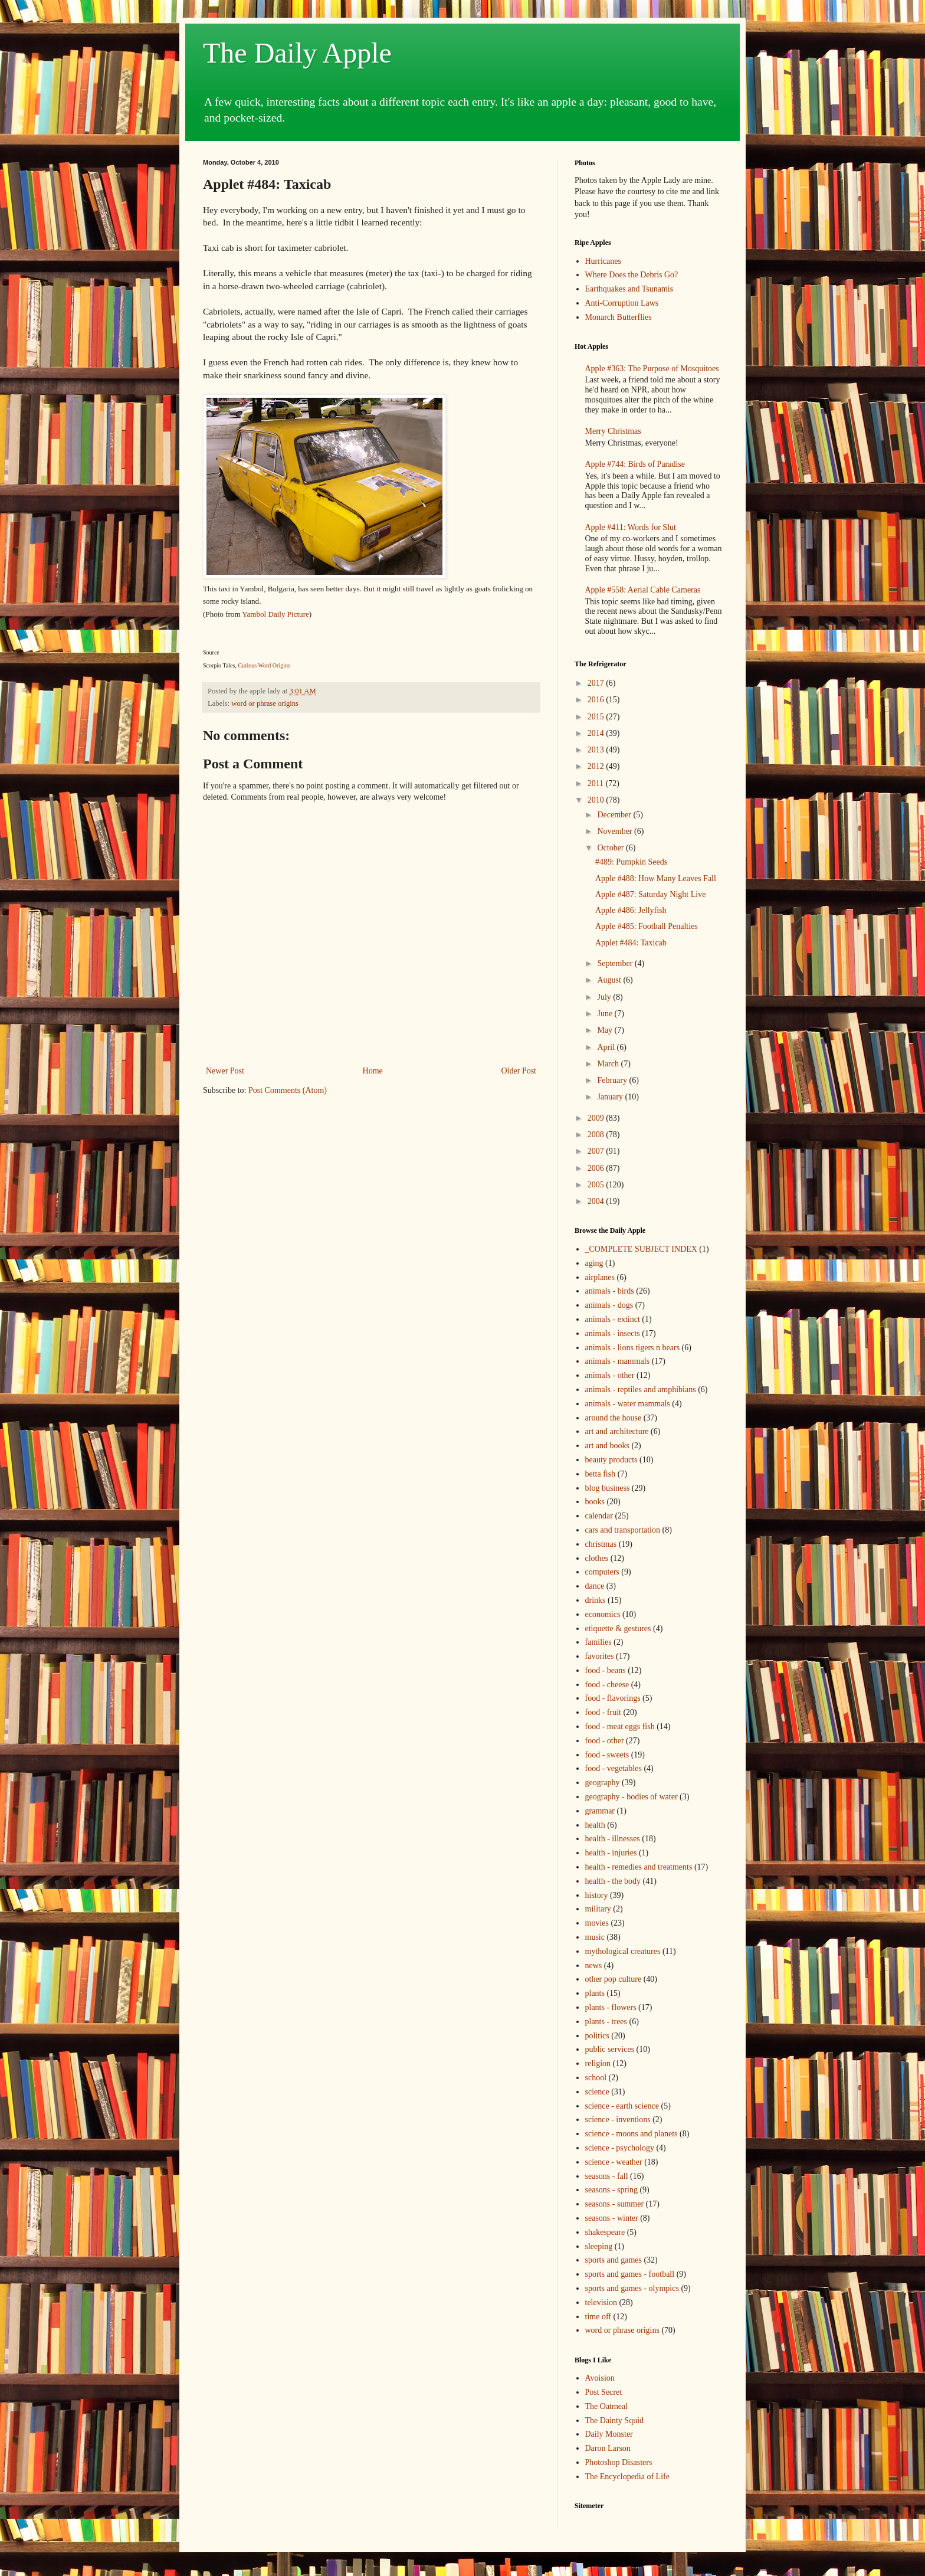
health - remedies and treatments (639, 1867)
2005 (597, 1184)
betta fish (600, 1473)
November (615, 831)
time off (598, 2316)
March (609, 1063)
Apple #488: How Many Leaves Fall (655, 878)
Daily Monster (609, 2434)
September (615, 963)
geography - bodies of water (631, 1796)
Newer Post (225, 1070)
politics (597, 2035)
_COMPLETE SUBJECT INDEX (641, 1249)
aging (594, 1263)
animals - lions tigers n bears (632, 1347)
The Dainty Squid (614, 2420)
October (611, 847)
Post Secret (603, 2392)
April (606, 1047)
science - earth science (622, 2106)
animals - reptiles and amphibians (640, 1389)
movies (597, 1923)
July (605, 997)
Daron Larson (608, 2448)
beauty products (611, 1459)
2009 (597, 1118)
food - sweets (607, 1754)
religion (598, 2063)
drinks (595, 1600)
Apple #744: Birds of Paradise (635, 464)
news (593, 1965)
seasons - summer (614, 2203)
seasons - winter (611, 2218)
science (597, 2091)
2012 (597, 766)
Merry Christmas (613, 431)
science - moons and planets (631, 2133)
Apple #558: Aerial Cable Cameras (643, 589)
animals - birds (609, 1291)
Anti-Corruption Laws (622, 303)
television (601, 2302)
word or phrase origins (265, 703)
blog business (607, 1488)
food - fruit (603, 1712)
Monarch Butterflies (618, 317)
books (595, 1501)
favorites (599, 1656)
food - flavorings (613, 1698)
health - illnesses (612, 1838)
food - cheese (607, 1684)
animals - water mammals (627, 1403)
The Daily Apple (297, 52)
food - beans (605, 1670)
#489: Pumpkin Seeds (631, 861)
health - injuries (611, 1852)
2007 (597, 1151)
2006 (597, 1168)
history (596, 1895)
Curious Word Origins (264, 665)
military (598, 1908)
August (610, 980)
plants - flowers (611, 2007)
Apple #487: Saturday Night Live (650, 894)
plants (595, 1993)
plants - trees (606, 2021)
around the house (613, 1417)
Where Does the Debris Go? (631, 274)
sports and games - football (630, 2274)
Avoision (600, 2378)
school (596, 2077)
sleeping (599, 2246)
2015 (597, 716)
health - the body (613, 1881)
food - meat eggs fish (620, 1726)
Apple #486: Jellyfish (631, 910)
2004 (597, 1201)
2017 (597, 683)
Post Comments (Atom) (287, 1090)
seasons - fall (606, 2176)
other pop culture (613, 1979)
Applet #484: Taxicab (631, 942)
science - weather (613, 2162)
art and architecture (617, 1431)
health (595, 1825)
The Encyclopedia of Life (627, 2476)
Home (373, 1070)
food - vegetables (613, 1768)
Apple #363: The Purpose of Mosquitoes (652, 368)
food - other (604, 1740)
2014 (597, 733)
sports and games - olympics (632, 2288)
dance (595, 1586)
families (598, 1642)
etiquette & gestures (618, 1628)
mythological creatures (623, 1951)
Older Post (519, 1070)
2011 (597, 783)
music (595, 1937)
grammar (600, 1810)
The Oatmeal (606, 2406)
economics (603, 1614)
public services (610, 2049)
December (615, 814)
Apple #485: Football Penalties (646, 926)
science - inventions (618, 2119)
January (611, 1096)
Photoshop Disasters (618, 2462)
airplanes (600, 1277)
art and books (607, 1445)
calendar (599, 1515)
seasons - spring (611, 2189)
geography (602, 1782)
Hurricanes (603, 261)
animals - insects (612, 1333)
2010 (597, 800)
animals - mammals (617, 1361)
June (605, 1013)
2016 (597, 699)
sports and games (613, 2260)
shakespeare (605, 2232)
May (605, 1030)
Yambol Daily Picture (275, 614)
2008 (597, 1134)
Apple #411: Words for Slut (630, 527)
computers (602, 1571)
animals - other (610, 1375)
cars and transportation (623, 1530)
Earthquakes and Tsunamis (629, 288)
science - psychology (619, 2147)
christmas (601, 1544)
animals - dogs (609, 1305)
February (613, 1080)
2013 (597, 749)
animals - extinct (612, 1319)
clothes (597, 1558)
